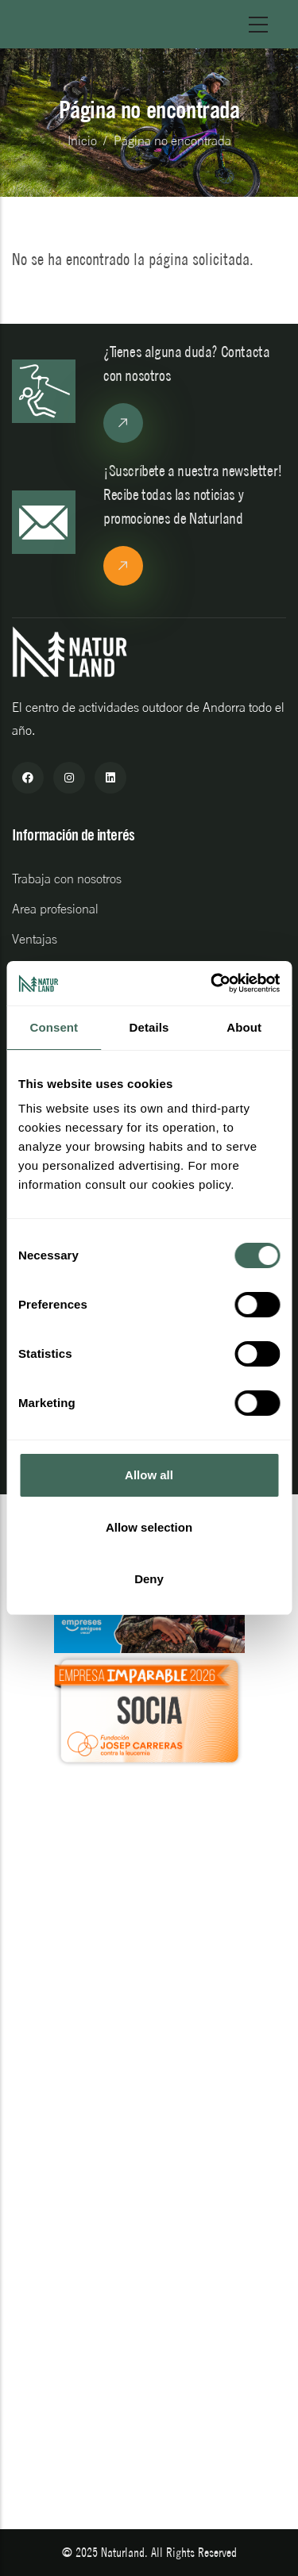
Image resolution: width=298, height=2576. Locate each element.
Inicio (82, 140)
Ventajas (34, 939)
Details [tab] (149, 1027)
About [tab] (243, 1027)
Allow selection (149, 1527)
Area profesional (55, 909)
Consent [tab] (53, 1027)
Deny (149, 1579)
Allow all (149, 1475)
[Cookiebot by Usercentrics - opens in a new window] (212, 983)
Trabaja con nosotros (67, 878)
